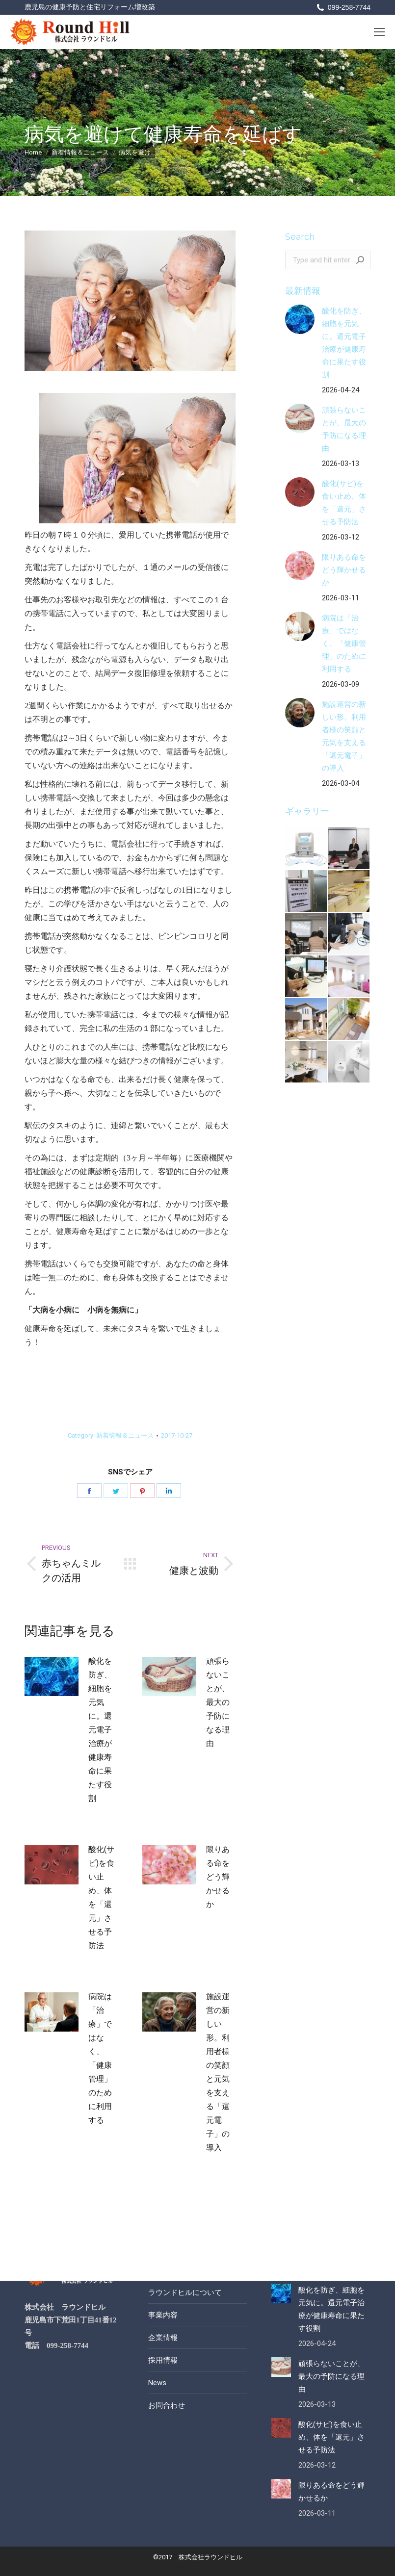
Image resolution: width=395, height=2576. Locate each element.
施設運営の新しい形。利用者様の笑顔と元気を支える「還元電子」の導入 (218, 2072)
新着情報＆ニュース (125, 1435)
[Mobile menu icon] (379, 32)
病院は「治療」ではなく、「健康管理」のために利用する (100, 2058)
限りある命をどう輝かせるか (218, 1877)
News (157, 2382)
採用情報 (163, 2360)
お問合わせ (166, 2405)
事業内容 (163, 2315)
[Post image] (52, 1676)
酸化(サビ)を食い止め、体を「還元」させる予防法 (101, 1897)
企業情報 (163, 2337)
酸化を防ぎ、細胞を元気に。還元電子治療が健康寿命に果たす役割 (100, 1729)
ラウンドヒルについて (185, 2292)
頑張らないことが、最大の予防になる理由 (218, 1702)
